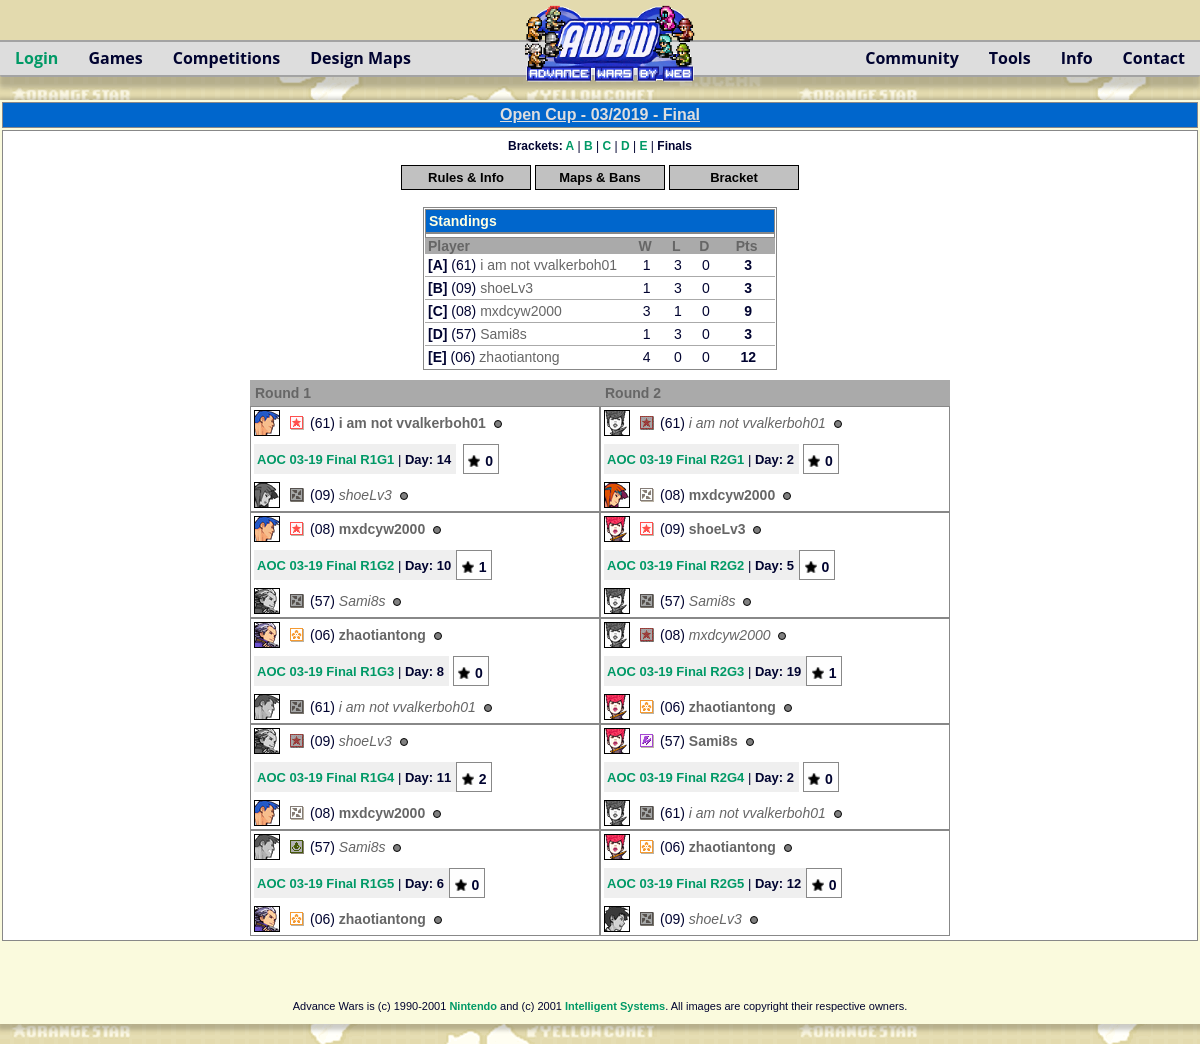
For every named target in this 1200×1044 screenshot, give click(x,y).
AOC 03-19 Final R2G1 (675, 459)
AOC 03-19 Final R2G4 (675, 777)
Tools (1010, 58)
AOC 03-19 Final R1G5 (325, 883)
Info (1077, 58)
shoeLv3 (506, 288)
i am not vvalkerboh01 (548, 265)
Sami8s (503, 334)
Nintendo (473, 1006)
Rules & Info (466, 177)
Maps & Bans (600, 177)
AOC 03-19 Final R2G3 (675, 671)
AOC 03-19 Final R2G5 (675, 883)
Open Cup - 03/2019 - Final (600, 114)
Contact (1154, 58)
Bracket (734, 177)
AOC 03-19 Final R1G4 (325, 777)
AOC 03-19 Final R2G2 (675, 565)
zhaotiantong (519, 357)
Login (36, 58)
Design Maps (360, 58)
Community (911, 58)
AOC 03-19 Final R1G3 (325, 671)
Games (115, 58)
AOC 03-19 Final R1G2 (325, 565)
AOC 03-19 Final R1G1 (325, 459)
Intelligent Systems (615, 1006)
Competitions (226, 58)
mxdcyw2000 (521, 311)
